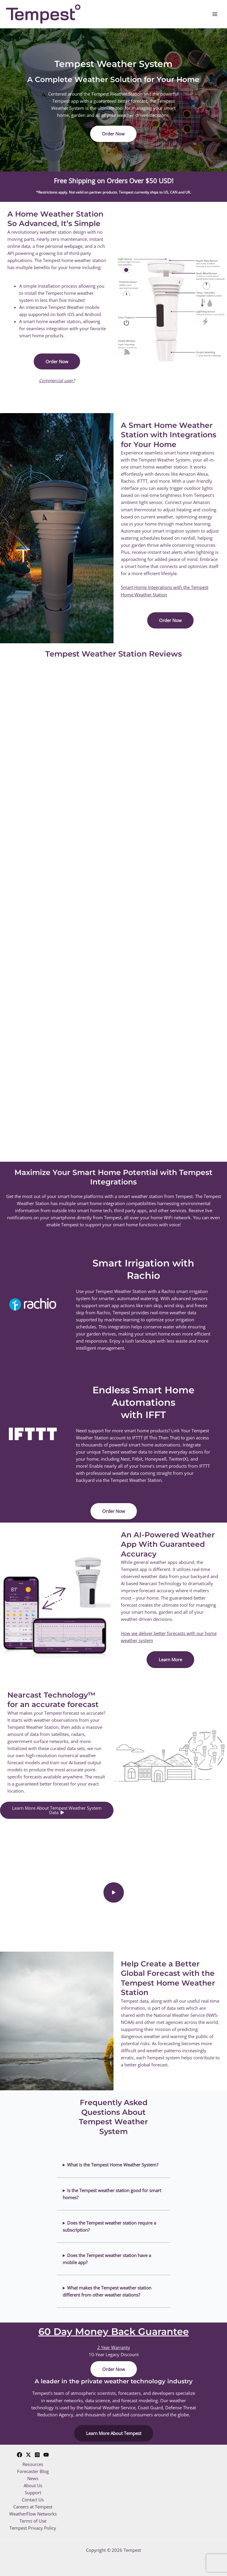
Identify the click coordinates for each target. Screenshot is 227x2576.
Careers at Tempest (32, 2507)
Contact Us (33, 2500)
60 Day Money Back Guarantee (113, 2331)
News (32, 2478)
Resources (32, 2464)
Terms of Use (33, 2521)
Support (33, 2492)
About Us (33, 2485)
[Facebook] (19, 2454)
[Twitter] (28, 2454)
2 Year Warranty (113, 2347)
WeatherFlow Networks (33, 2514)
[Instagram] (37, 2454)
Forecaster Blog (33, 2471)
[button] (113, 134)
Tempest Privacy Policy (32, 2528)
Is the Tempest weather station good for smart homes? (112, 2193)
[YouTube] (46, 2454)
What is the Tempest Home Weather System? (112, 2165)
